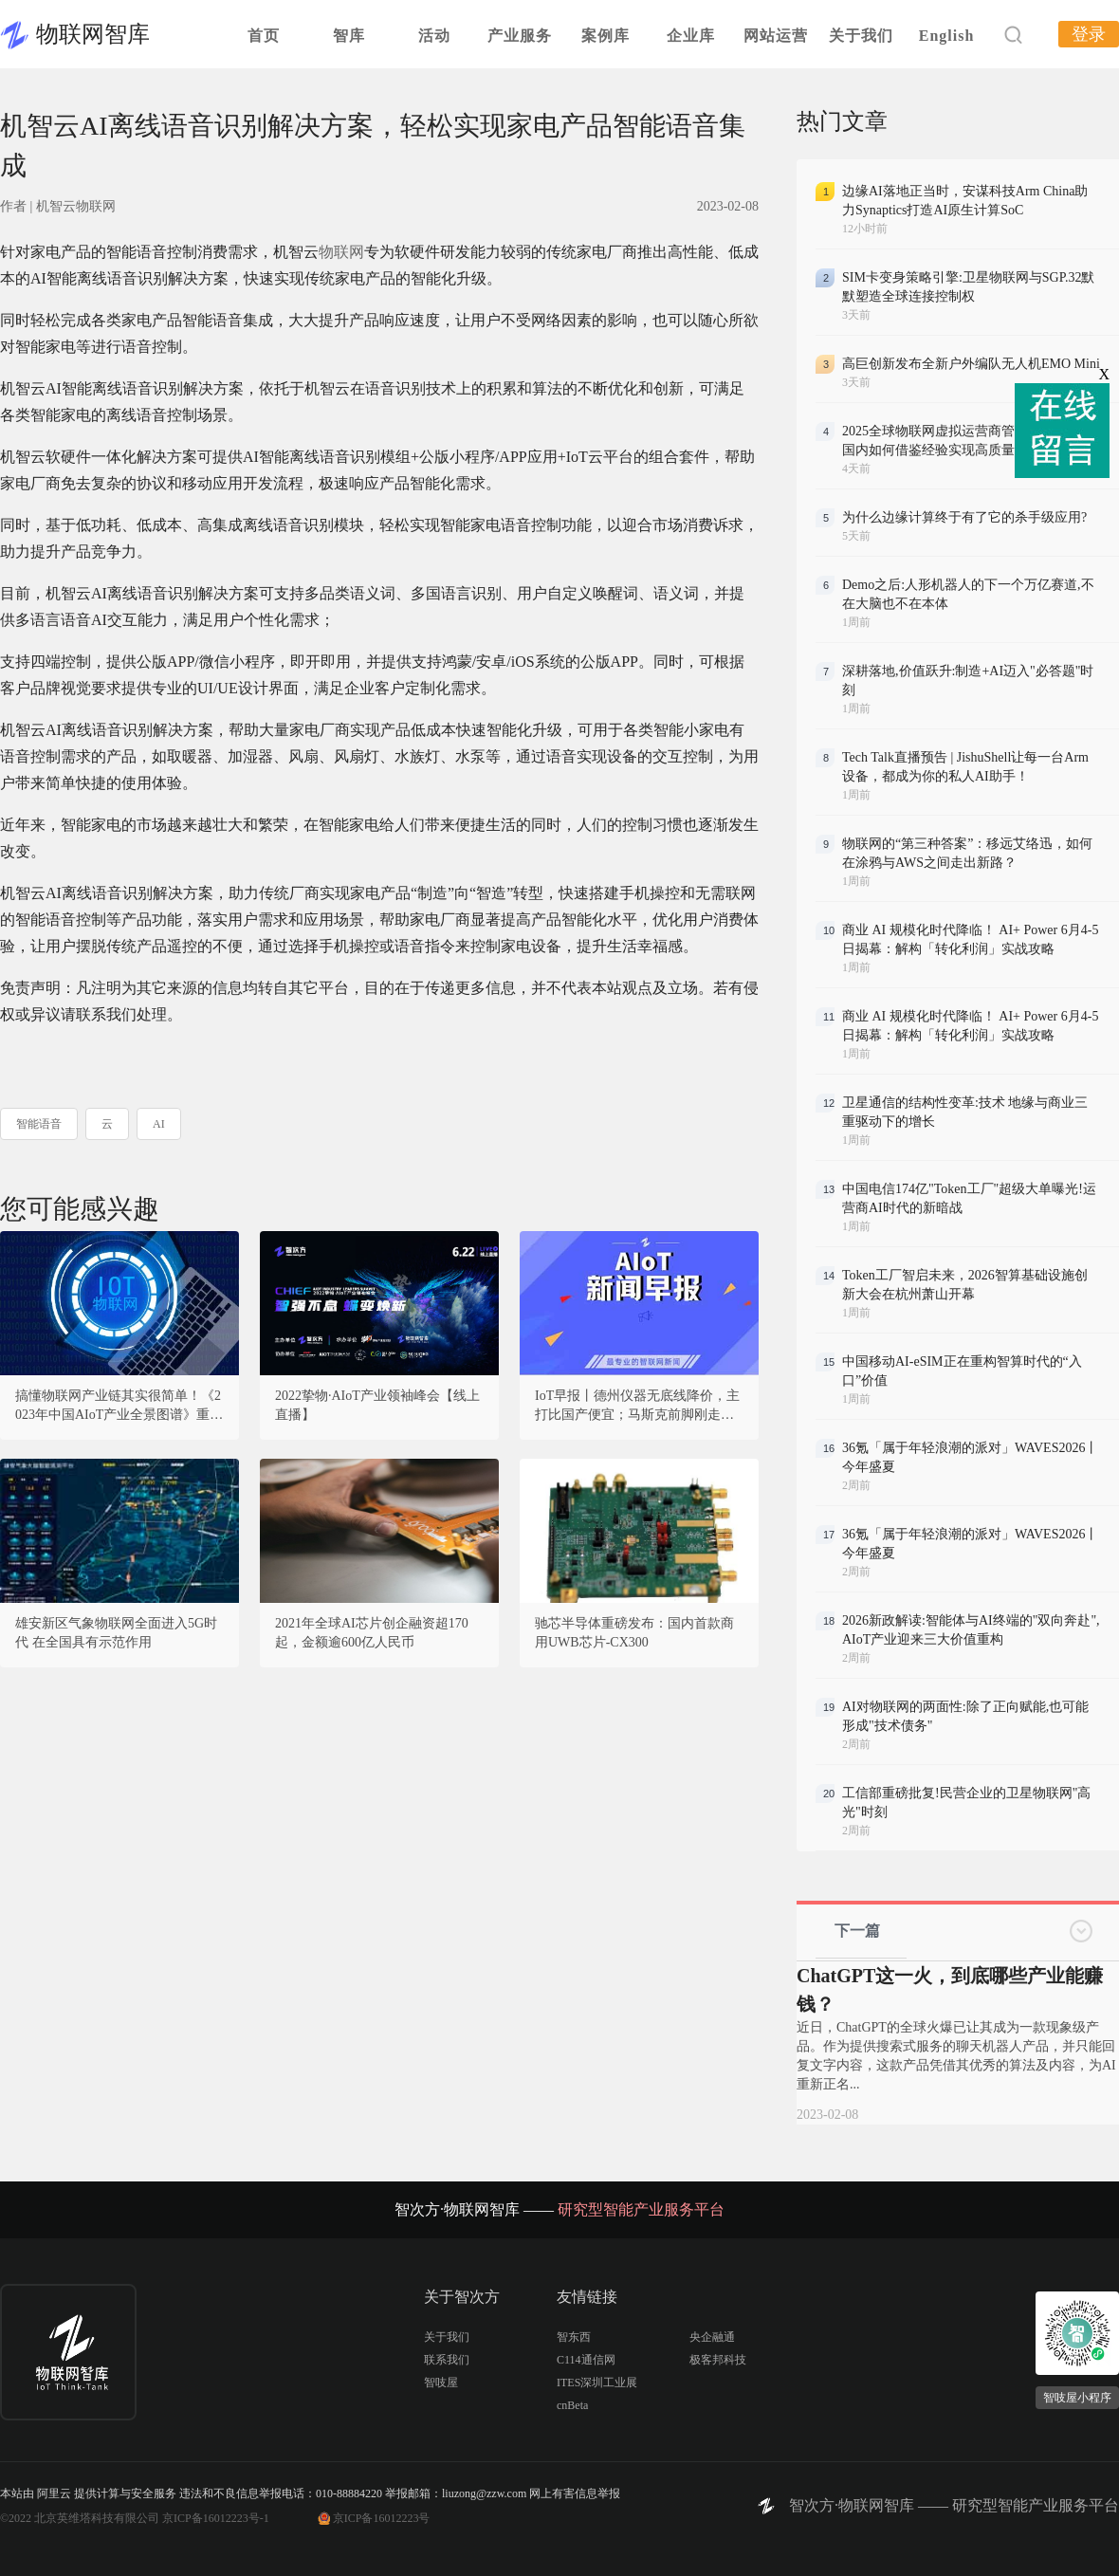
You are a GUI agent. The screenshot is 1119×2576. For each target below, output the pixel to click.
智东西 (574, 2337)
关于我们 (861, 36)
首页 (264, 36)
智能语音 (39, 1124)
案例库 (605, 36)
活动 (434, 36)
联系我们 (446, 2359)
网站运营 (775, 36)
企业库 (691, 36)
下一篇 (857, 1931)
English (947, 36)
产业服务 (519, 36)
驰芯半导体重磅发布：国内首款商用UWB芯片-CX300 (634, 1632)
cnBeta (572, 2405)
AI (159, 1124)
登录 (1089, 34)
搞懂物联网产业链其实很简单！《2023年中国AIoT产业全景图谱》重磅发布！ (119, 1407)
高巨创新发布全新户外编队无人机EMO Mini (971, 364)
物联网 (341, 252)
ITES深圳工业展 (597, 2382)
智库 (349, 36)
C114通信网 (586, 2359)
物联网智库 (93, 34)
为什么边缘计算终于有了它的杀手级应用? (964, 517)
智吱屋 (441, 2382)
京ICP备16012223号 (382, 2518)
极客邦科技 (717, 2359)
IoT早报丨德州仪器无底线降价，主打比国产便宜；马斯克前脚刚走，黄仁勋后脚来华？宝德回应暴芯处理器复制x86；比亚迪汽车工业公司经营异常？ (638, 1407)
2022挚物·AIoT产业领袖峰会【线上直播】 (377, 1405)
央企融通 (712, 2337)
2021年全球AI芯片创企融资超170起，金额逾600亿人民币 (371, 1632)
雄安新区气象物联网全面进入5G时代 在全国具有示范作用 (116, 1632)
